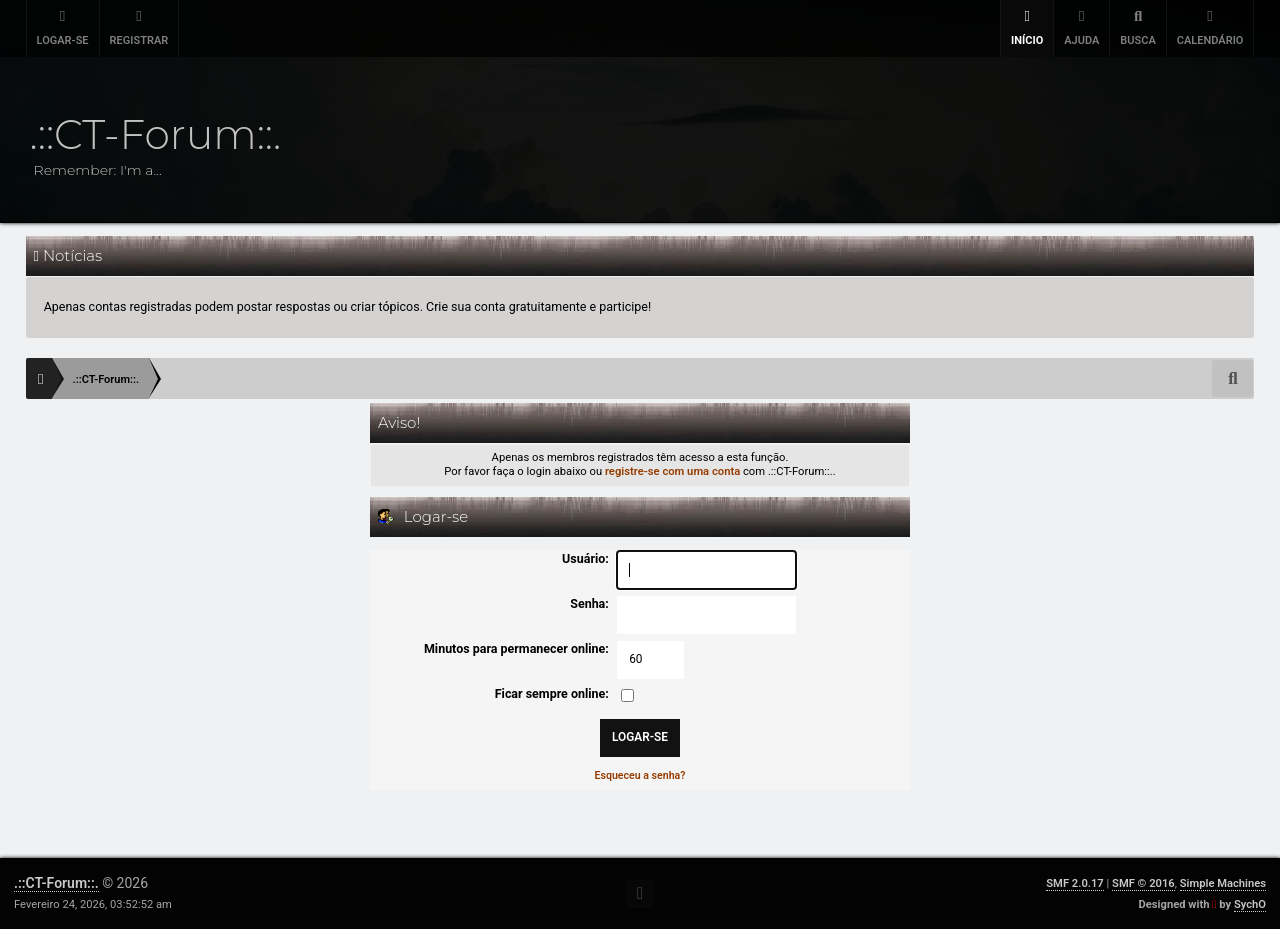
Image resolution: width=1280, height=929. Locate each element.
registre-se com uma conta (672, 471)
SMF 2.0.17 (1074, 883)
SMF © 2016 (1143, 883)
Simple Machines (1223, 883)
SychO (1250, 904)
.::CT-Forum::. (56, 883)
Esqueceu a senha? (639, 775)
